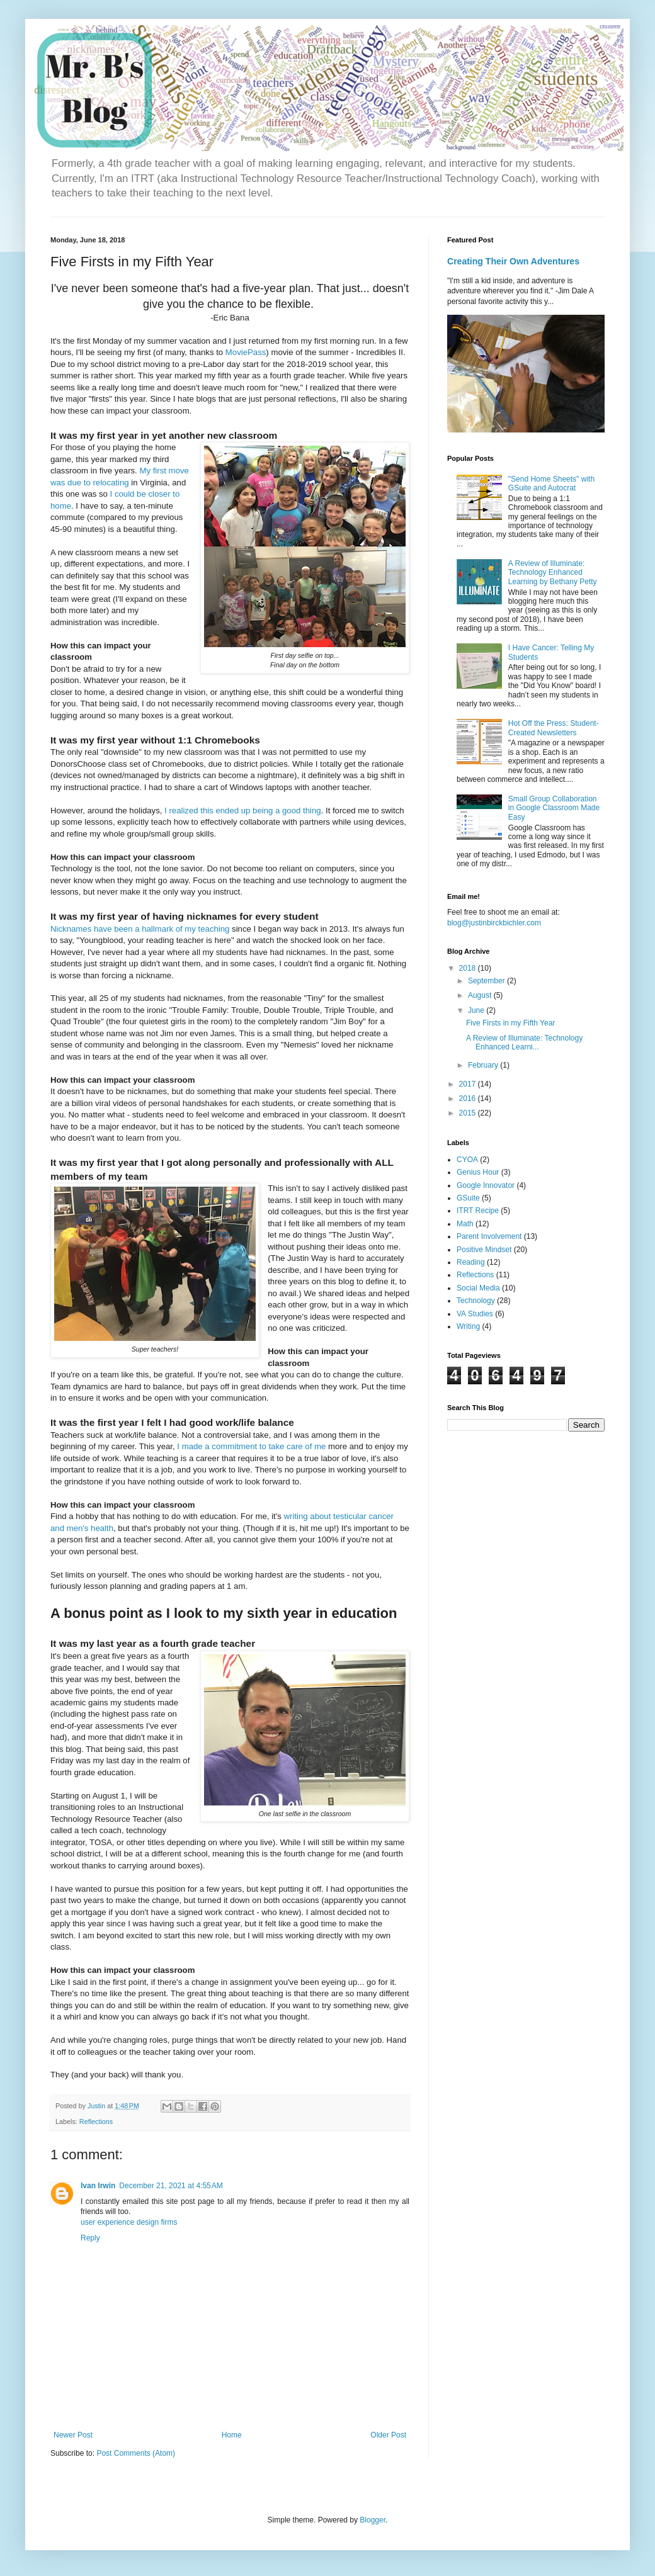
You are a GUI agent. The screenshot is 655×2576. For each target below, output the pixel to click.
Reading (471, 1262)
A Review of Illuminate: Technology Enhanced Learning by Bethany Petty (552, 572)
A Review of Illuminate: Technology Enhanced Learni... (524, 1042)
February (484, 1065)
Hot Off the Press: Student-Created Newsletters (553, 728)
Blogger (372, 2520)
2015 (468, 1113)
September (487, 980)
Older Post (388, 2435)
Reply (90, 2238)
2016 (468, 1098)
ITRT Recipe (478, 1210)
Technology (476, 1300)
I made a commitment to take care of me (251, 1446)
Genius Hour (478, 1172)
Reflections (96, 2121)
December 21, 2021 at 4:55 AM (170, 2185)
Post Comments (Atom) (135, 2453)
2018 (468, 968)
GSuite (468, 1198)
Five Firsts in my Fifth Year (510, 1023)
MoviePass (245, 352)
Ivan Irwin (98, 2185)
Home (232, 2435)
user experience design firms (129, 2222)
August (481, 995)
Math (465, 1223)
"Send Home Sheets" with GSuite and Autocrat (551, 483)
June (477, 1010)
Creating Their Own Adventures (513, 261)
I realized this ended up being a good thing (242, 810)
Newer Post (73, 2435)
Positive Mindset (484, 1249)
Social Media (478, 1288)
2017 (468, 1084)
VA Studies (475, 1313)
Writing (468, 1326)
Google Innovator (486, 1185)
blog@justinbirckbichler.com (494, 922)
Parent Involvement (489, 1236)
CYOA (467, 1159)
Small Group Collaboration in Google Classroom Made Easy (554, 808)
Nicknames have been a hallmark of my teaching (139, 929)
